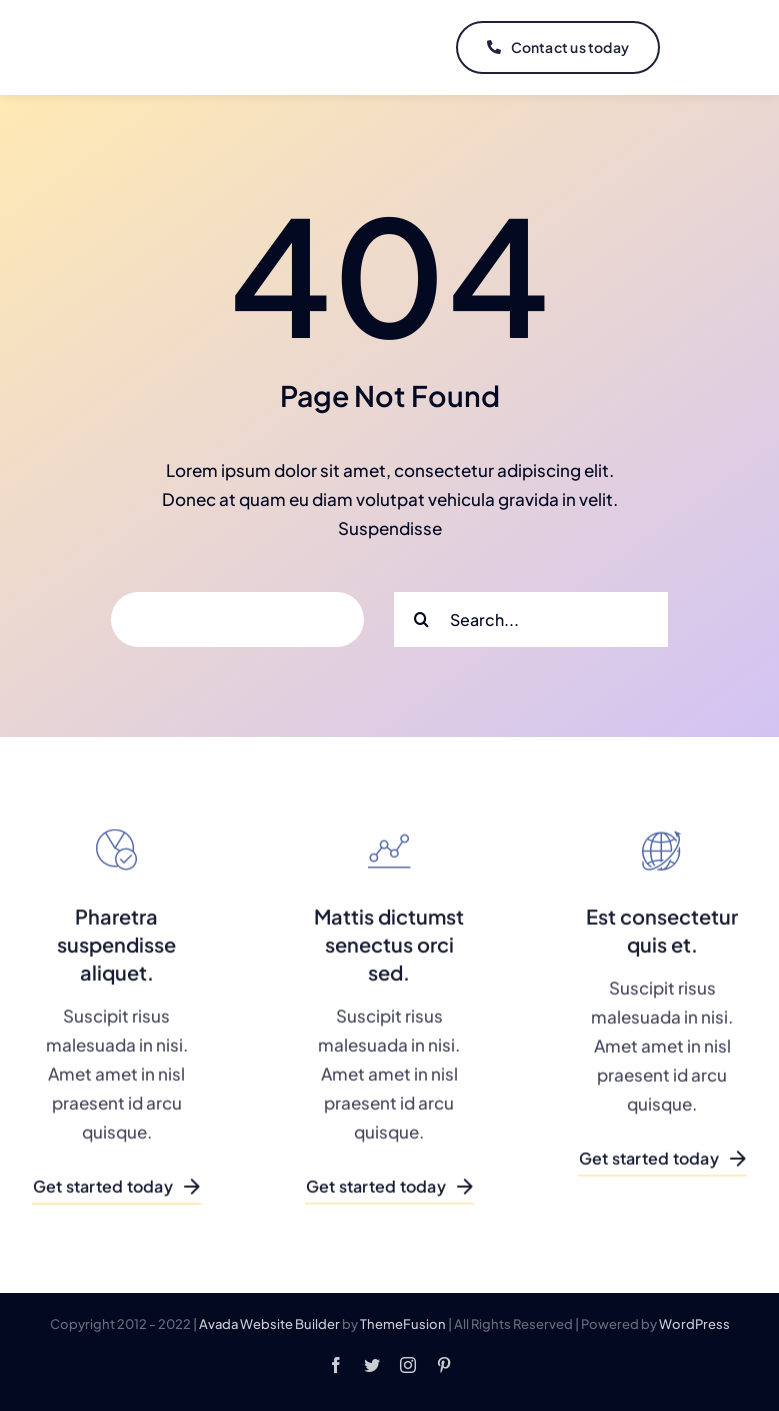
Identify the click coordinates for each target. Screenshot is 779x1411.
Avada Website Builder (269, 1324)
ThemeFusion (403, 1324)
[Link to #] (706, 48)
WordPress (694, 1324)
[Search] (421, 619)
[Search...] (531, 619)
